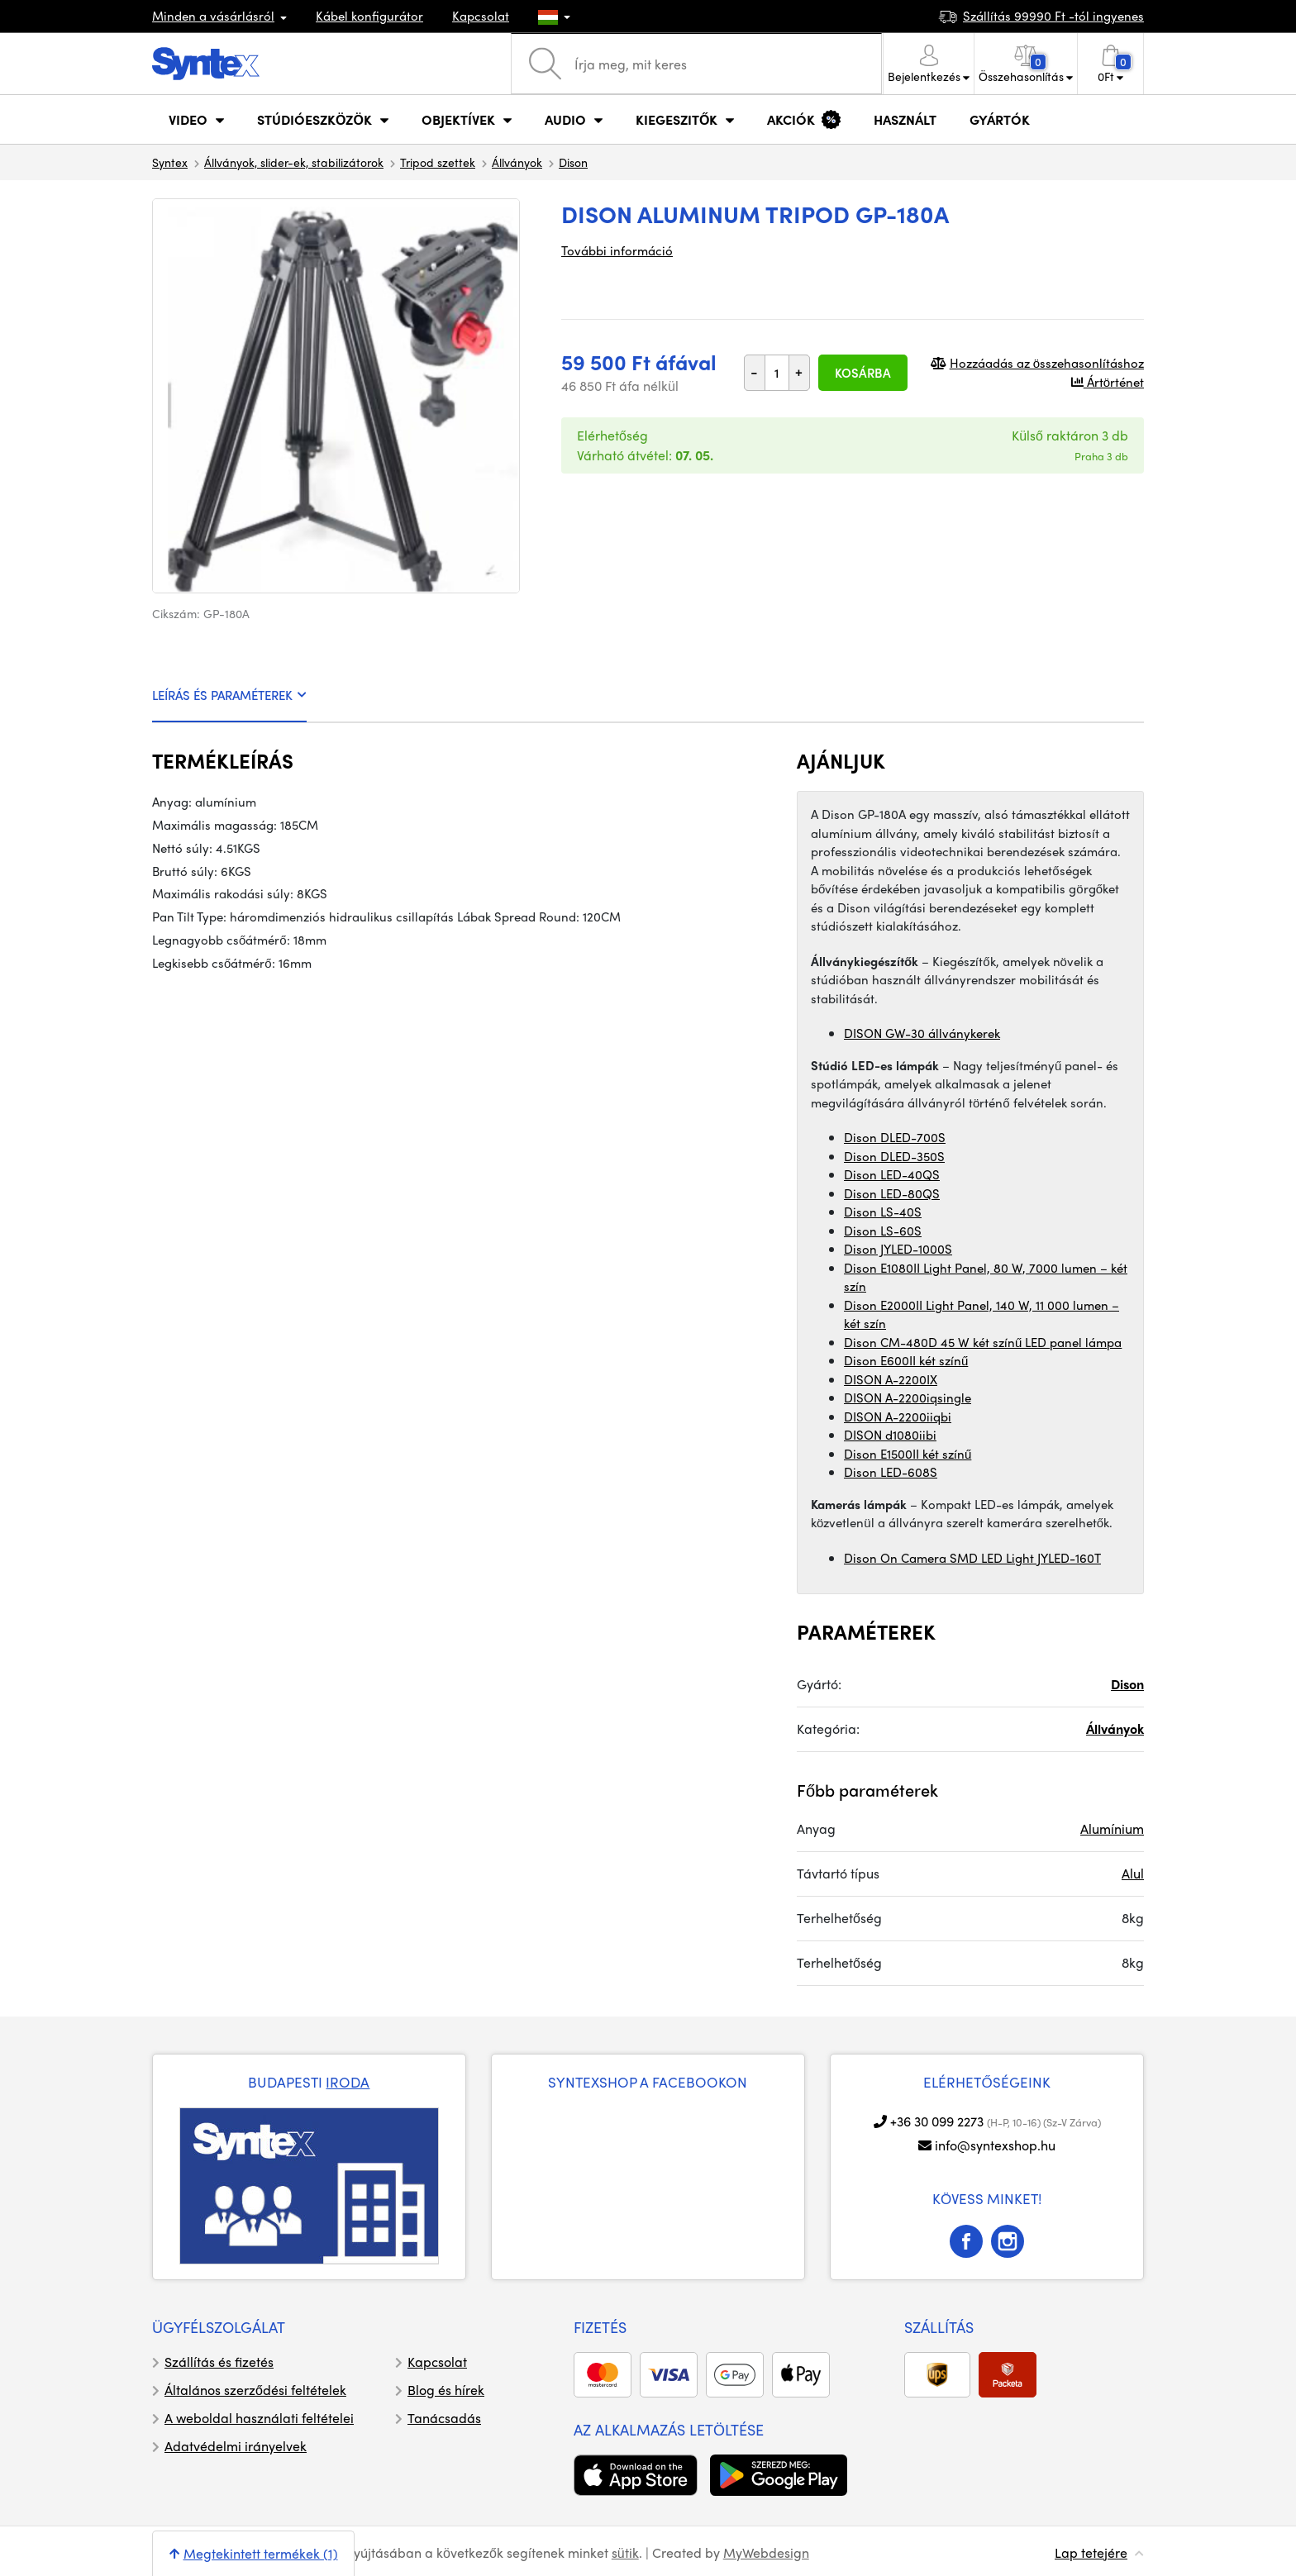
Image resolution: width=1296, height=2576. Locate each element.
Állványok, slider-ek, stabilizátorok (294, 162)
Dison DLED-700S (895, 1137)
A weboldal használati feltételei (259, 2417)
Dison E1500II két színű (907, 1454)
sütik (625, 2552)
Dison (573, 162)
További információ (617, 250)
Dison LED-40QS (892, 1174)
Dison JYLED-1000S (898, 1249)
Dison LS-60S (883, 1230)
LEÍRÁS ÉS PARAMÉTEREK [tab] (229, 695)
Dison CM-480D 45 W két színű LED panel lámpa (983, 1342)
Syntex (170, 162)
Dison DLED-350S (894, 1156)
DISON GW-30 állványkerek (922, 1033)
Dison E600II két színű (906, 1360)
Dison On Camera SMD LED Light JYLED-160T (972, 1558)
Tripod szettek (437, 162)
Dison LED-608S (890, 1472)
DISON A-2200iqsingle (907, 1397)
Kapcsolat (480, 16)
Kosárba (863, 373)
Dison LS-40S (883, 1211)
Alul (1133, 1873)
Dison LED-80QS (892, 1193)
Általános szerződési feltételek (255, 2389)
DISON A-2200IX (890, 1379)
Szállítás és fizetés (219, 2361)
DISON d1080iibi (890, 1435)
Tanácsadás (444, 2417)
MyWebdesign (766, 2552)
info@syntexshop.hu (995, 2145)
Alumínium (1112, 1828)
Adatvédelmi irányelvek (235, 2445)
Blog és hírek (445, 2389)
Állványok (517, 162)
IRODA (347, 2082)
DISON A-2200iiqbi (897, 1416)
